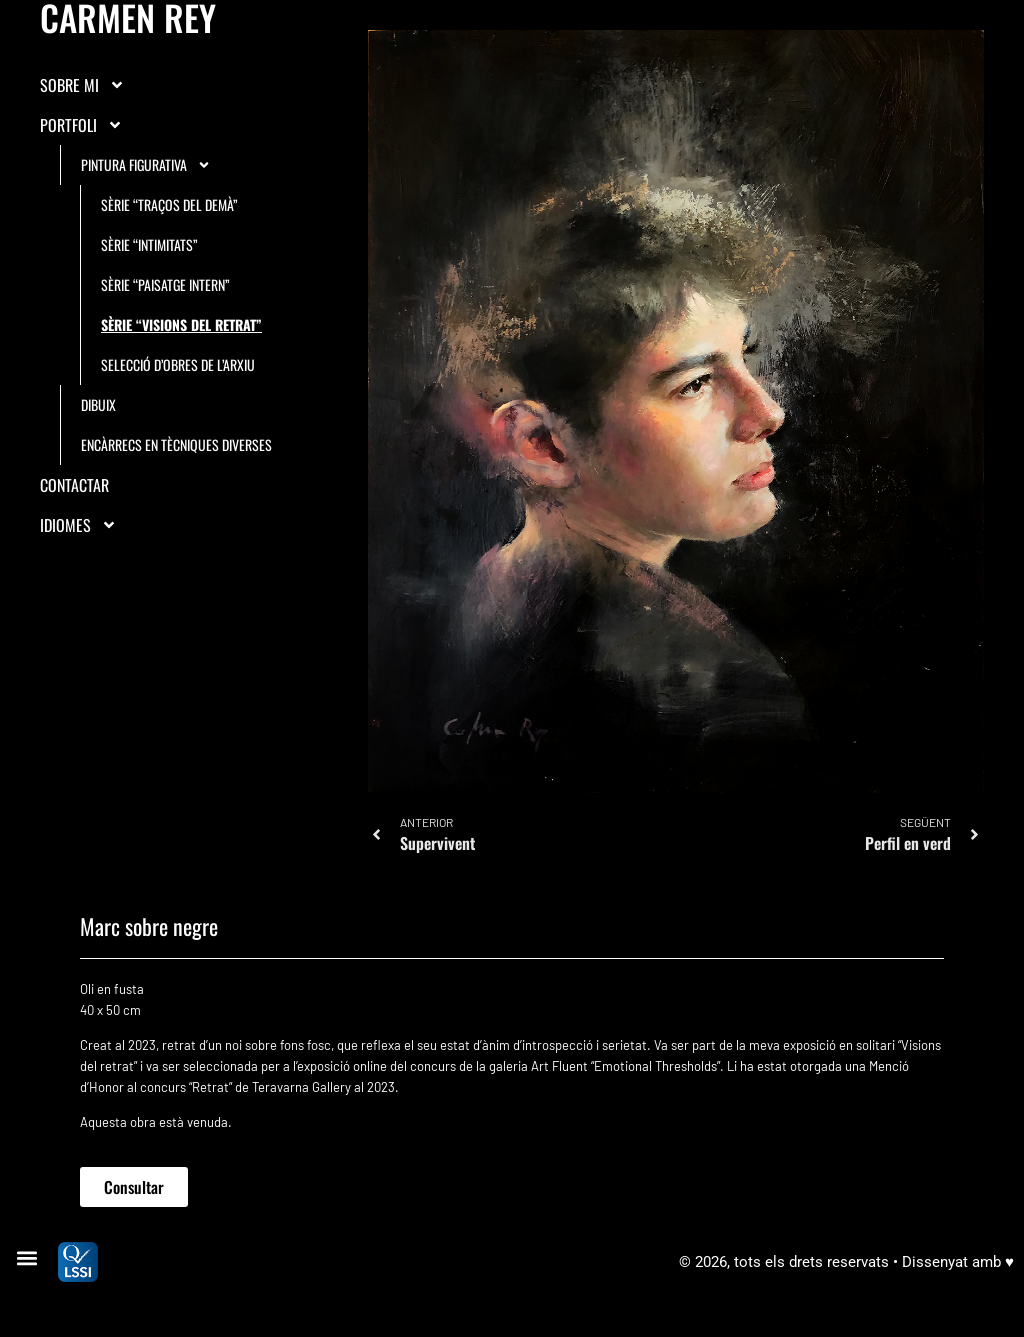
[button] (26, 1258)
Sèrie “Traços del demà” (169, 204)
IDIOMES (78, 525)
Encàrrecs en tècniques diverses (176, 444)
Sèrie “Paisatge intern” (165, 284)
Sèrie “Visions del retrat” (181, 324)
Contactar (74, 485)
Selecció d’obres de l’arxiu (178, 364)
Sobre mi (82, 85)
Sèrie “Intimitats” (149, 244)
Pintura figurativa (146, 165)
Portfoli (81, 125)
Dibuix (98, 404)
